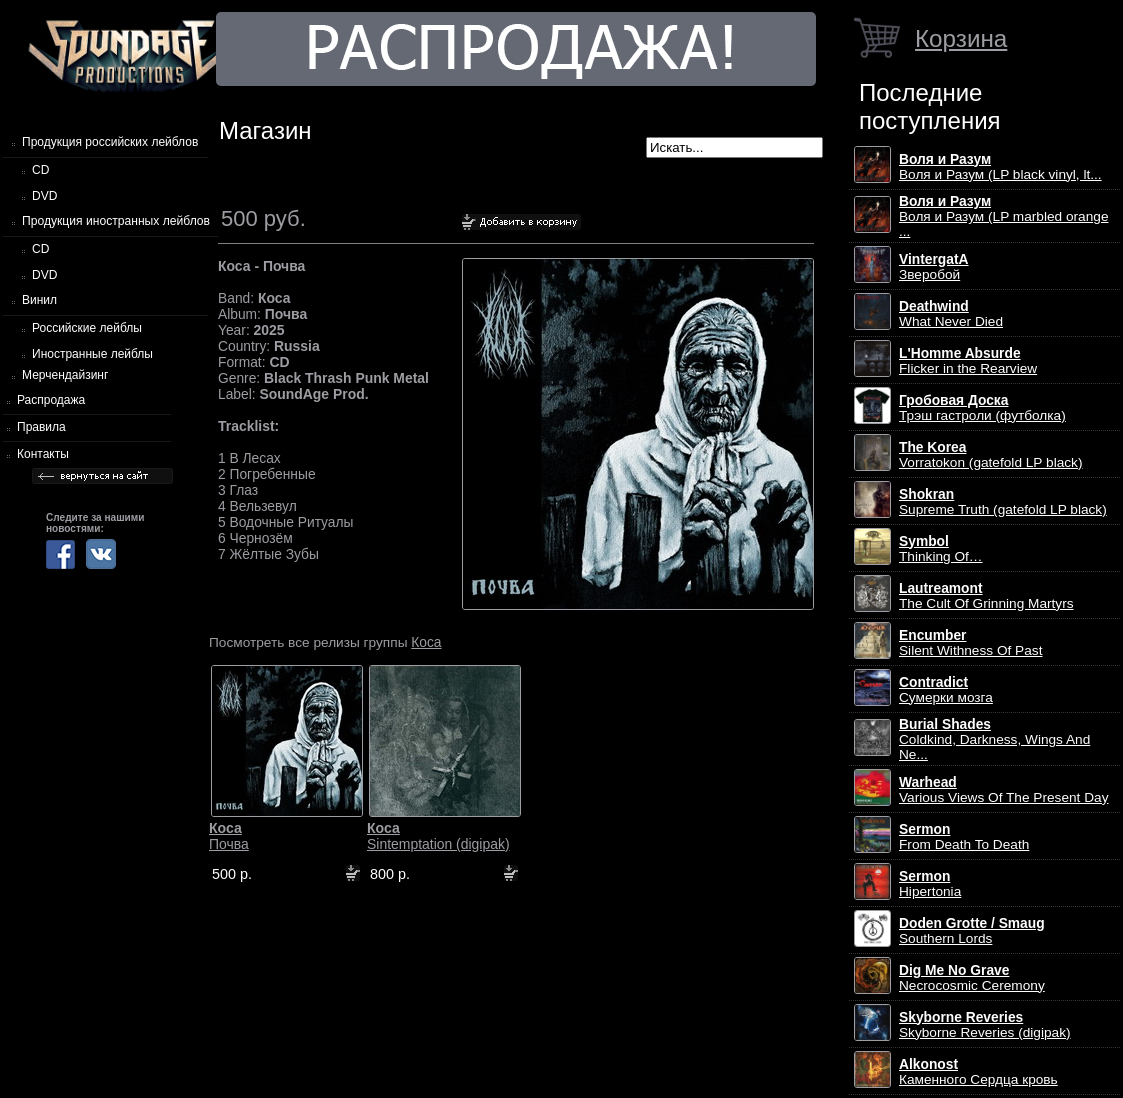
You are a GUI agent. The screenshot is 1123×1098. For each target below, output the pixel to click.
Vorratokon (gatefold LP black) (990, 455)
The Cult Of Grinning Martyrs (986, 596)
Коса (426, 642)
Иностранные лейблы (92, 354)
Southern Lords (972, 931)
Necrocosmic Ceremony (972, 978)
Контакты (43, 454)
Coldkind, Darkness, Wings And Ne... (994, 739)
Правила (41, 427)
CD (40, 170)
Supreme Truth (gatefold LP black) (1003, 502)
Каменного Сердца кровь (978, 1072)
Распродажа (51, 400)
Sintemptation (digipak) (438, 836)
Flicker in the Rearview (968, 361)
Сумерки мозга (946, 690)
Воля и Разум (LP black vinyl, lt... (1000, 167)
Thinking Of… (941, 549)
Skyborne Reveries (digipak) (985, 1025)
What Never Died (951, 314)
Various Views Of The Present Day (1004, 790)
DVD (44, 196)
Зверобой (934, 267)
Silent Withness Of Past (970, 643)
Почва (229, 836)
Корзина (961, 38)
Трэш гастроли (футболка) (982, 408)
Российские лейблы (87, 328)
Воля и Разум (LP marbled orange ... (1004, 216)
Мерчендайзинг (65, 375)
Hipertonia (930, 884)
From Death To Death (964, 837)
